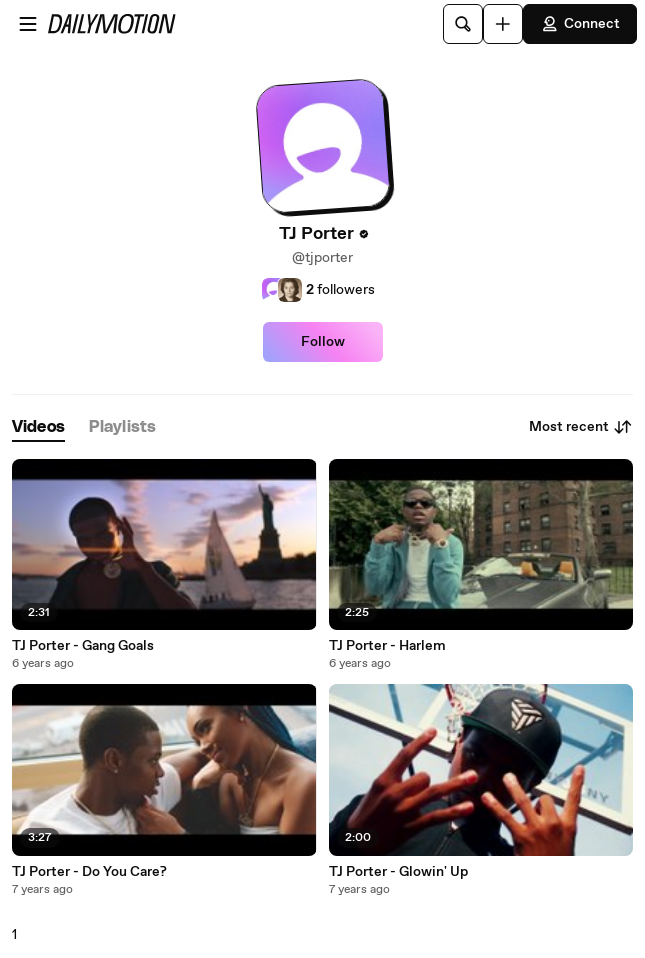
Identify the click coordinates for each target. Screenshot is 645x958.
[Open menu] (28, 24)
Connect (580, 24)
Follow (323, 342)
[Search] (463, 24)
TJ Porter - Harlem (387, 646)
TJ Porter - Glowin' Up (398, 872)
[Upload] (503, 24)
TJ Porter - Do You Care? (89, 872)
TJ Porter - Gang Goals (83, 646)
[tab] (38, 427)
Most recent (581, 427)
